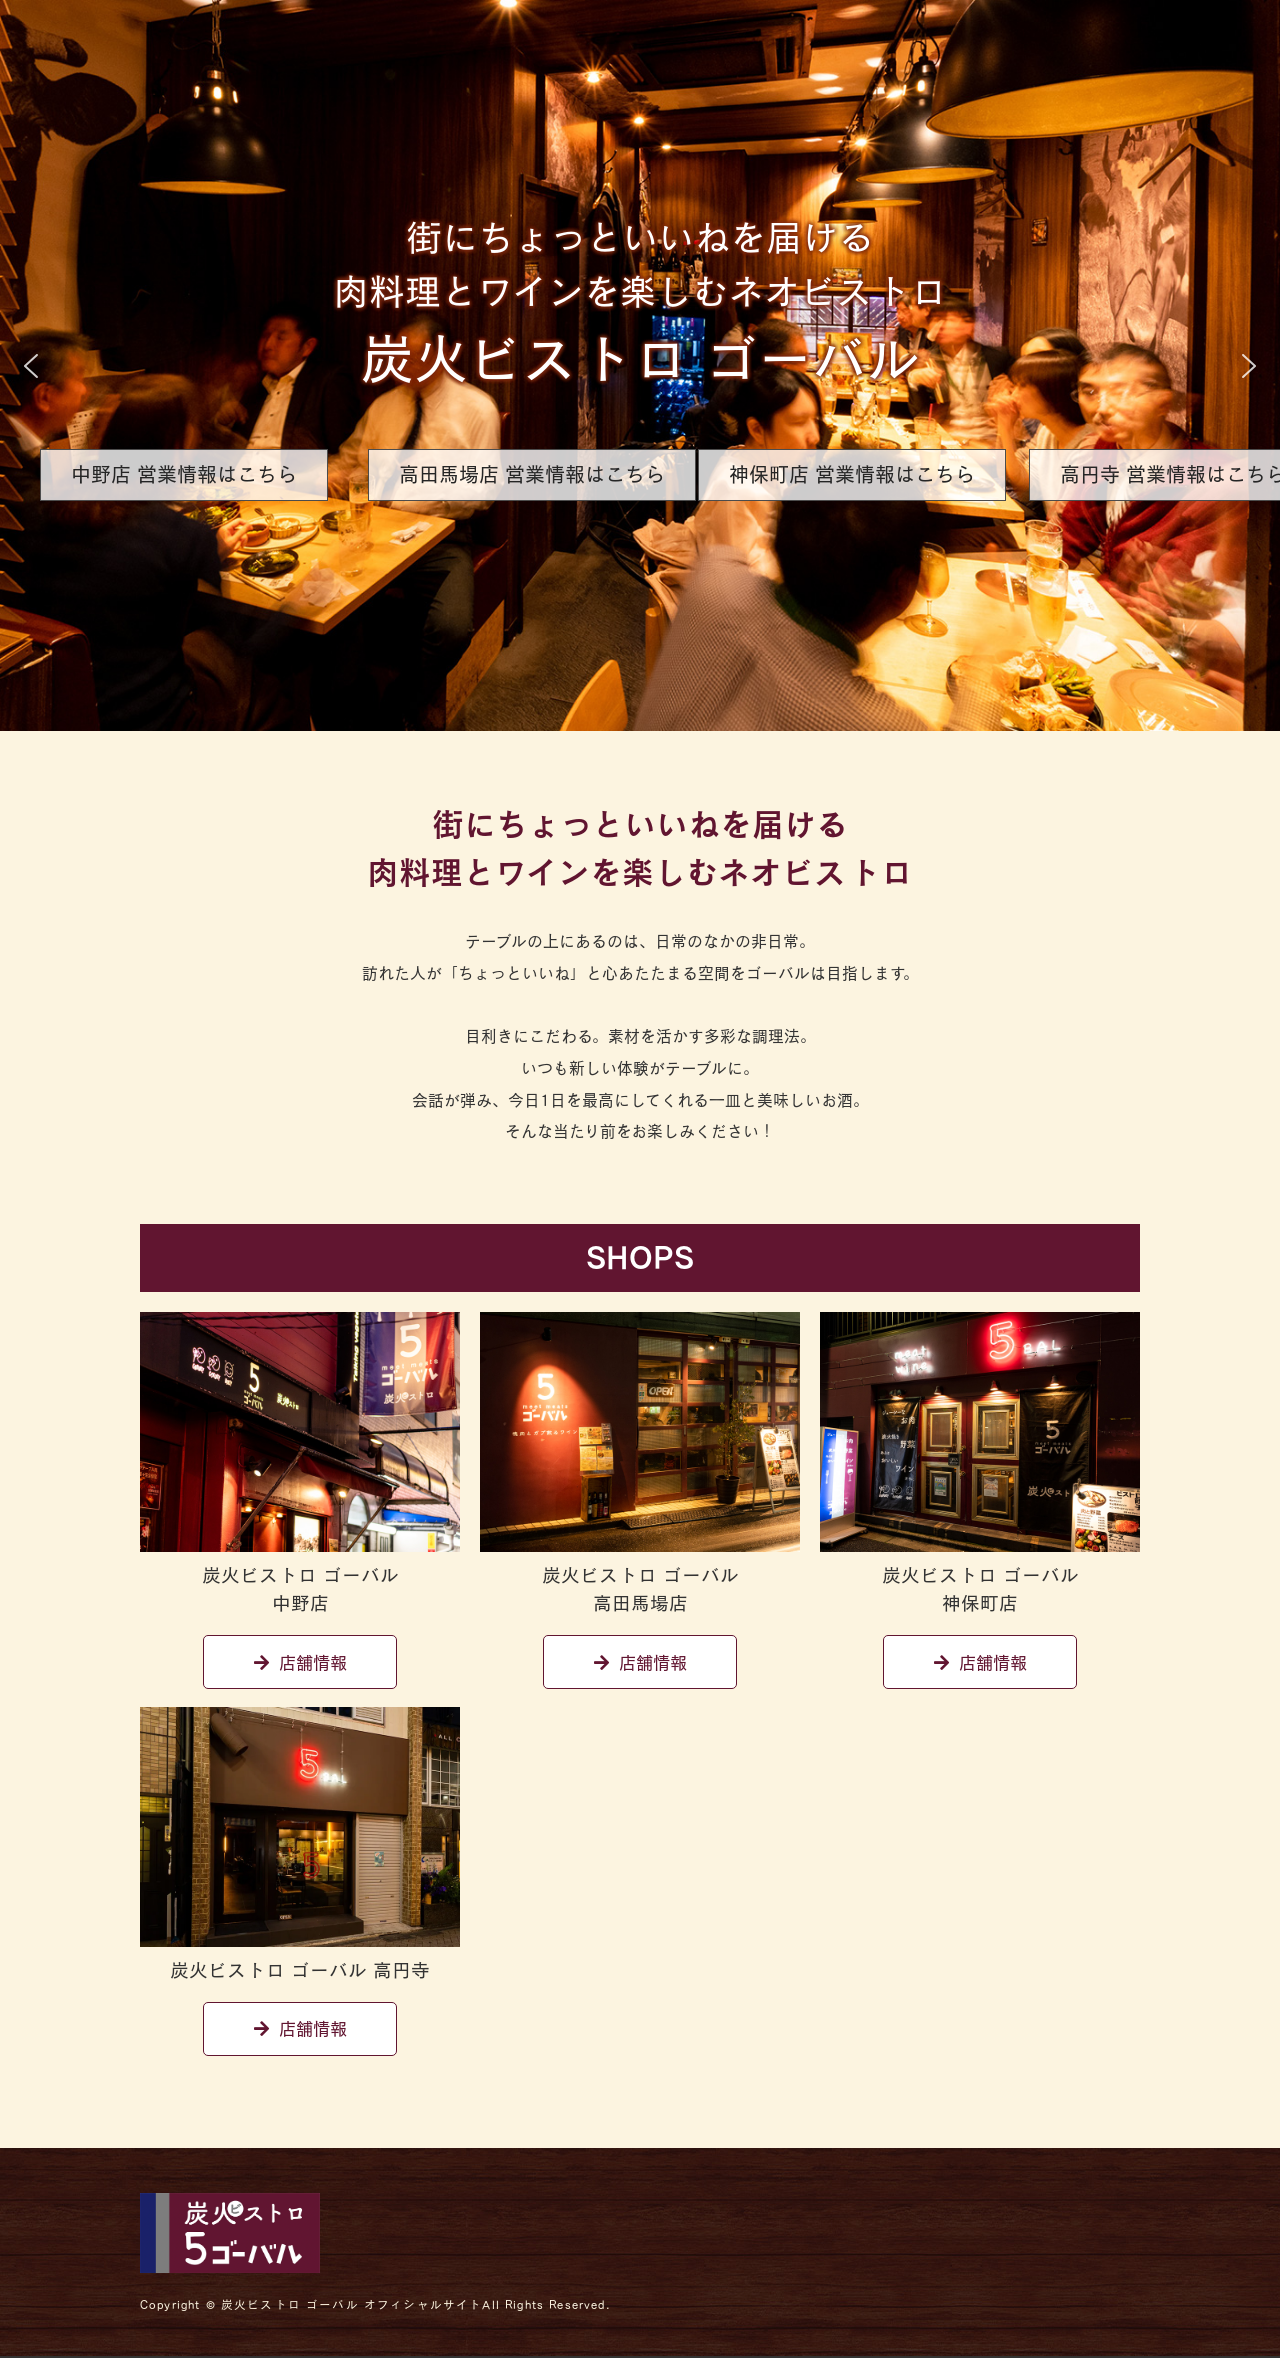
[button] (31, 366)
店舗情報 (300, 1662)
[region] (640, 365)
